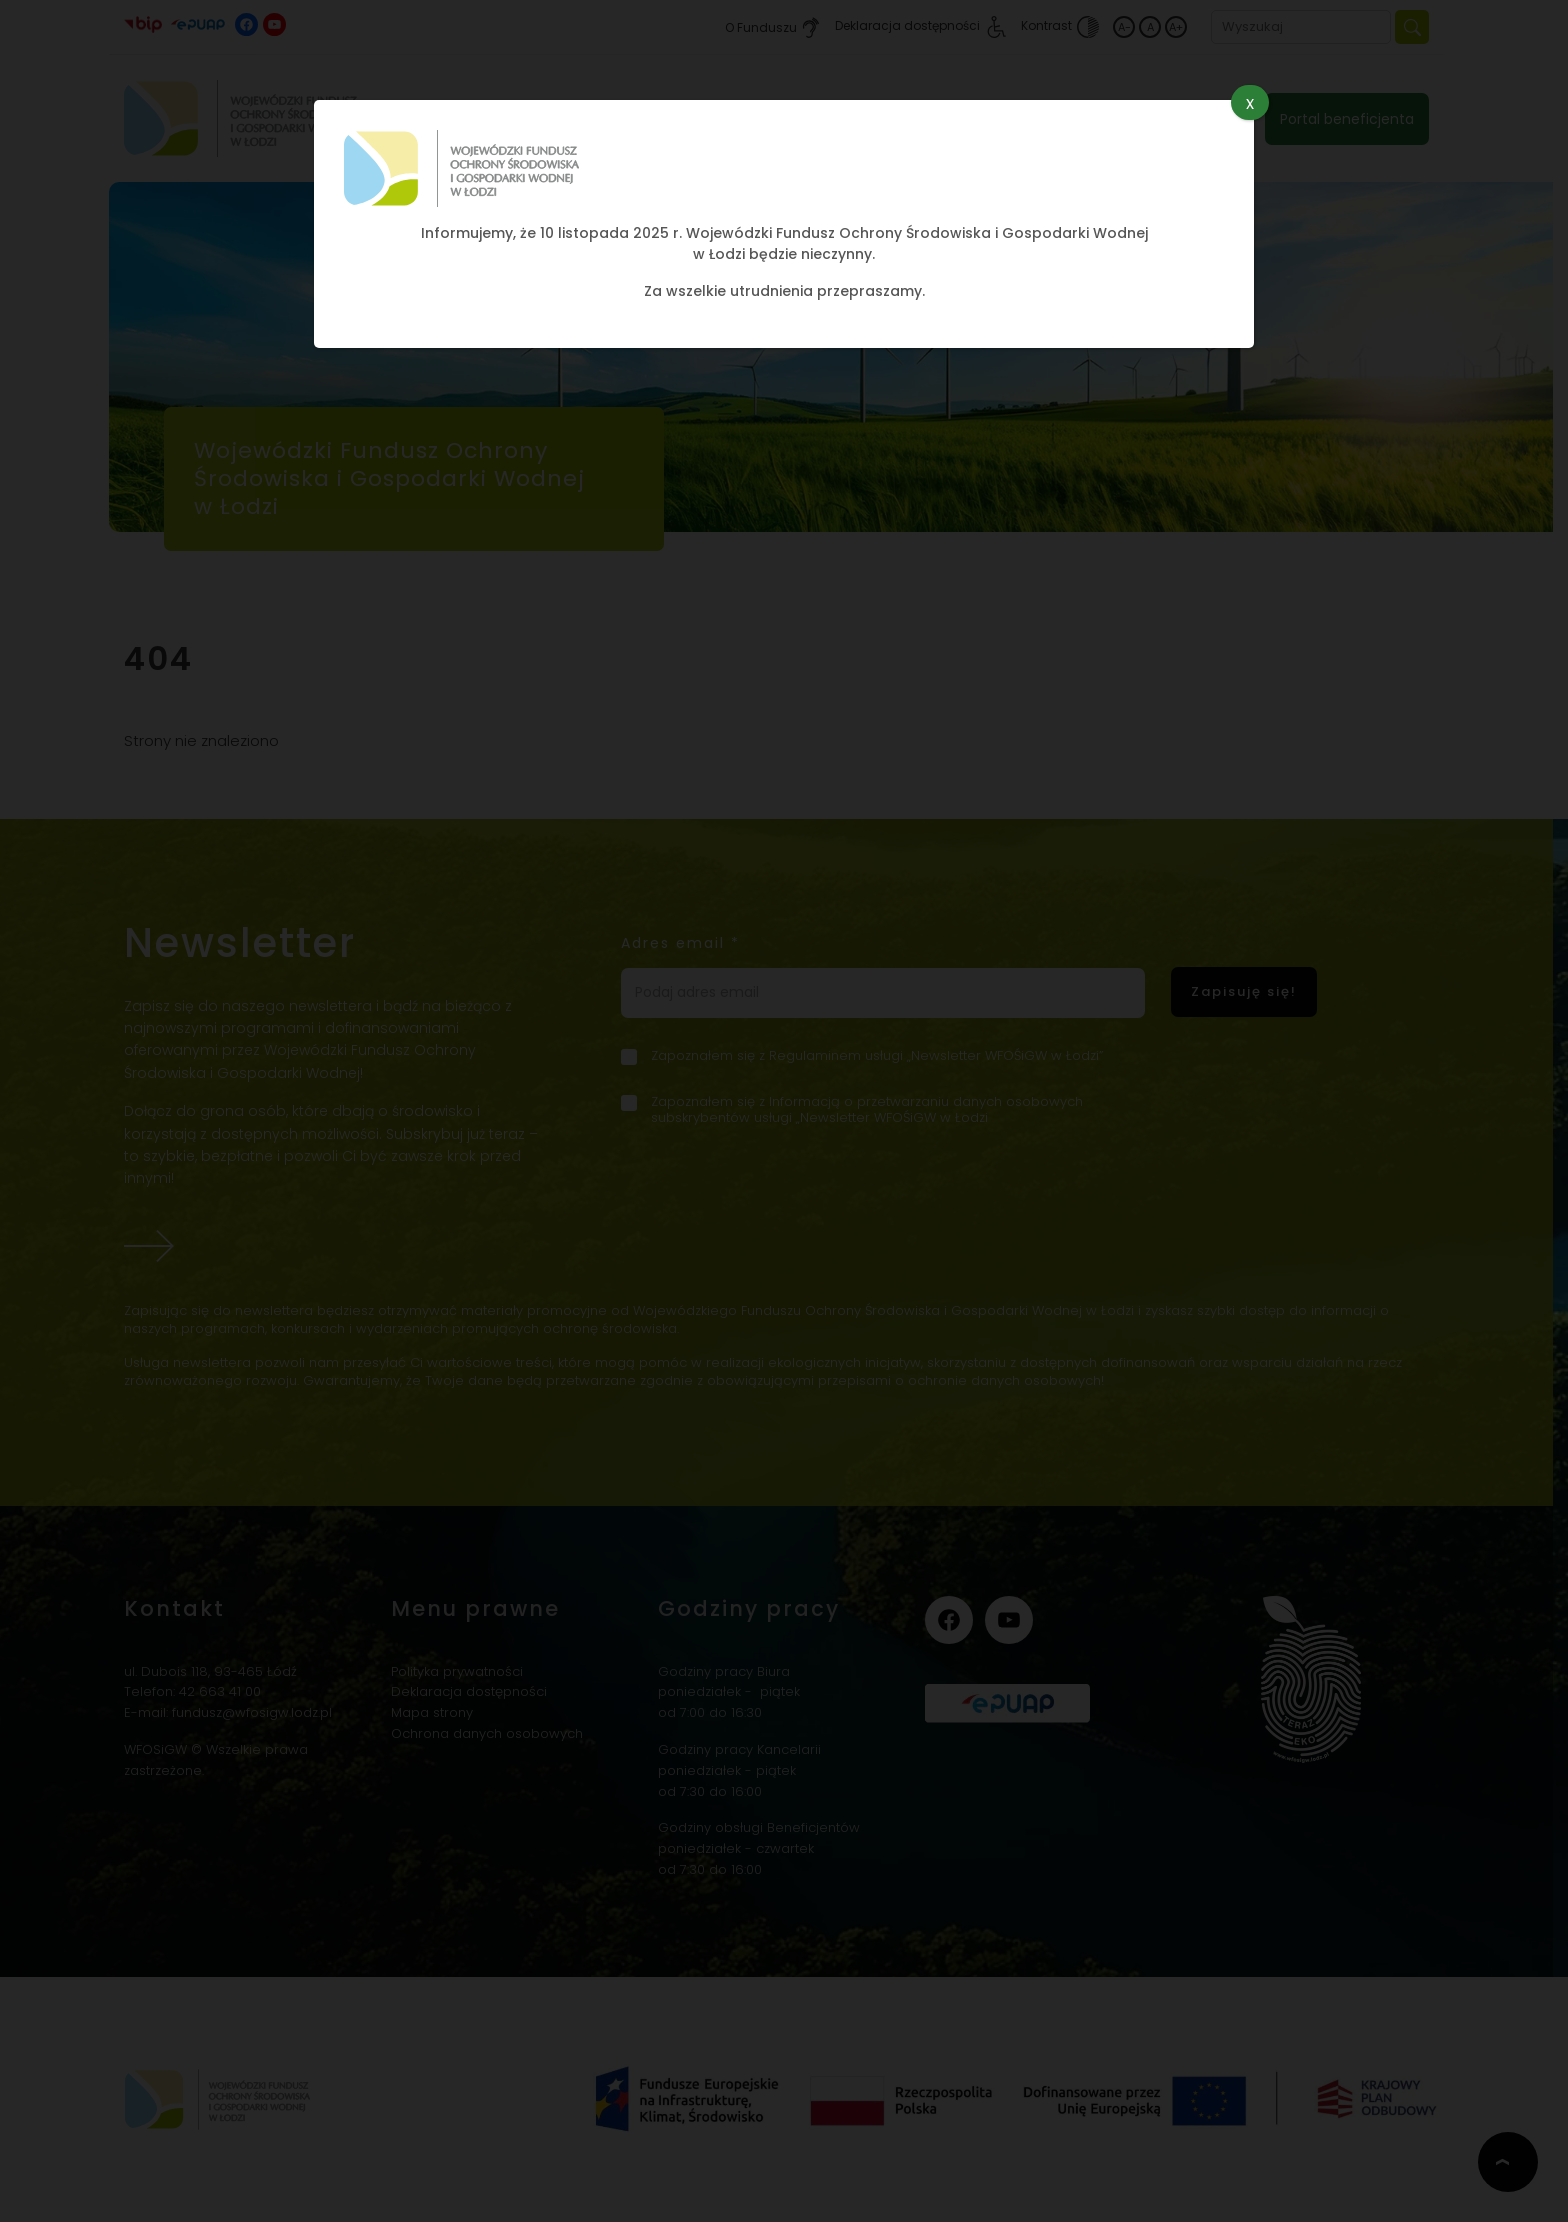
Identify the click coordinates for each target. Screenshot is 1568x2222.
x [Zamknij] (1250, 103)
